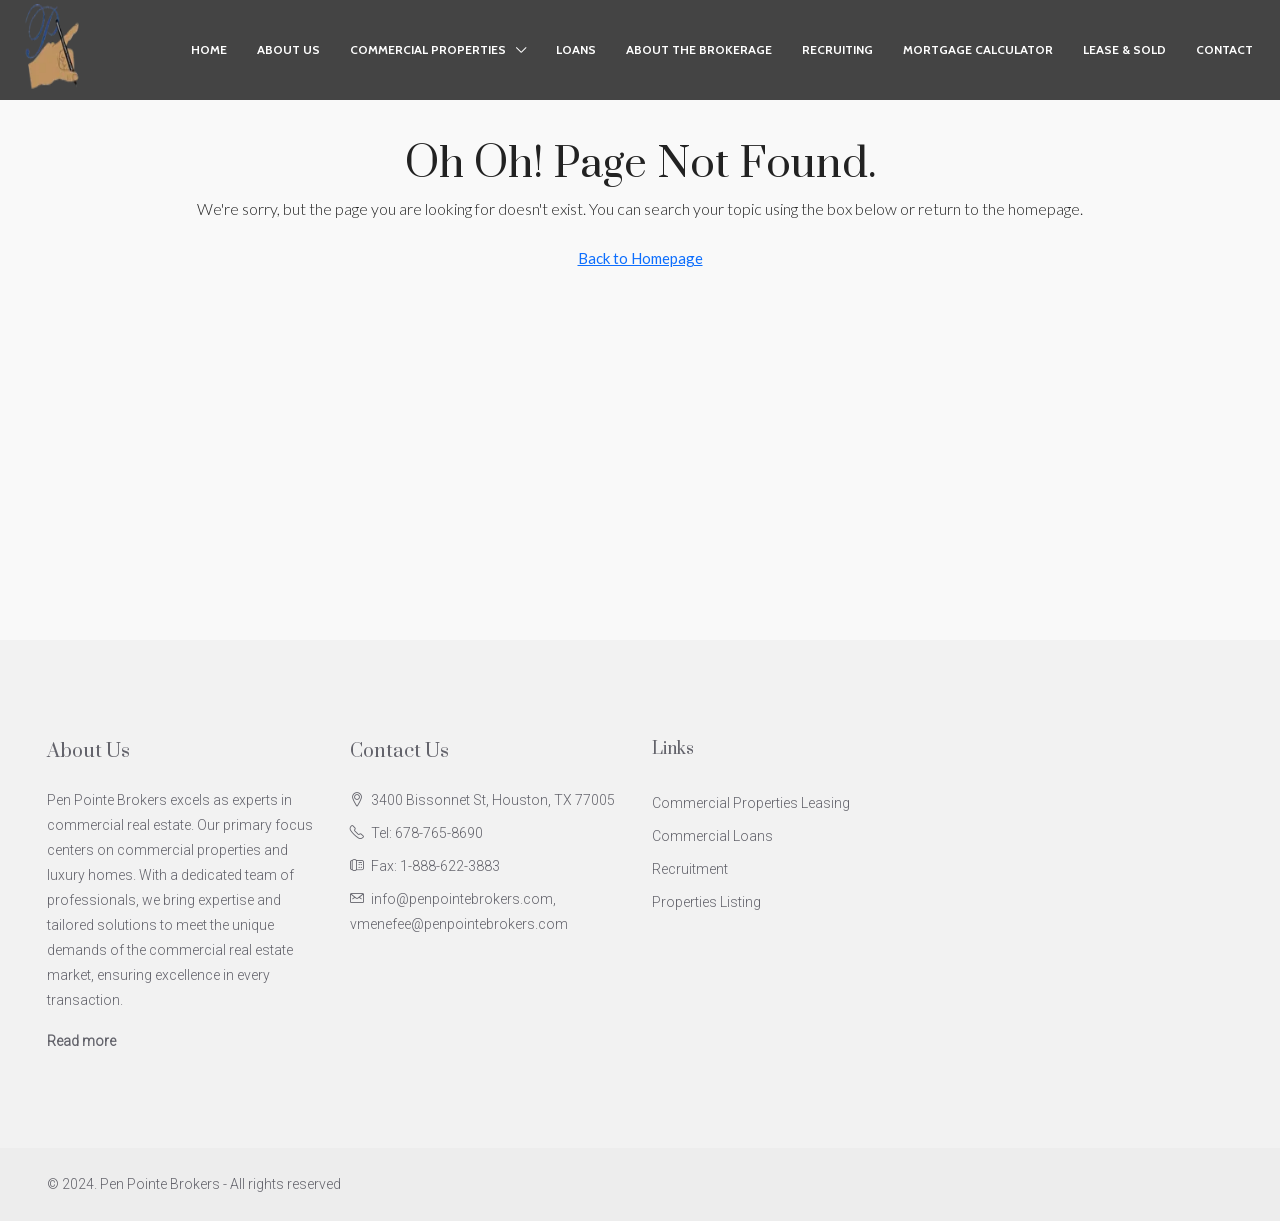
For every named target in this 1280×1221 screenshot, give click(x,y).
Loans (576, 49)
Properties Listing (706, 902)
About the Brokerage (699, 49)
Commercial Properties (428, 49)
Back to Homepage (640, 258)
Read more (81, 1041)
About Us (288, 49)
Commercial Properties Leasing (751, 803)
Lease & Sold (1124, 49)
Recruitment (690, 869)
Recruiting (837, 49)
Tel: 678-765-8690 (427, 833)
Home (209, 49)
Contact (1224, 49)
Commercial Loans (712, 836)
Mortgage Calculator (978, 49)
